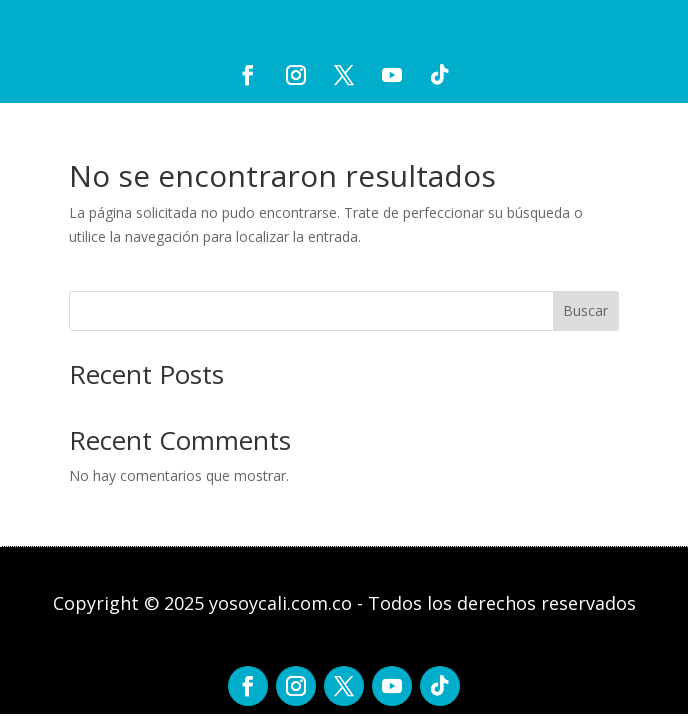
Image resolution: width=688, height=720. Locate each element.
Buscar (585, 310)
